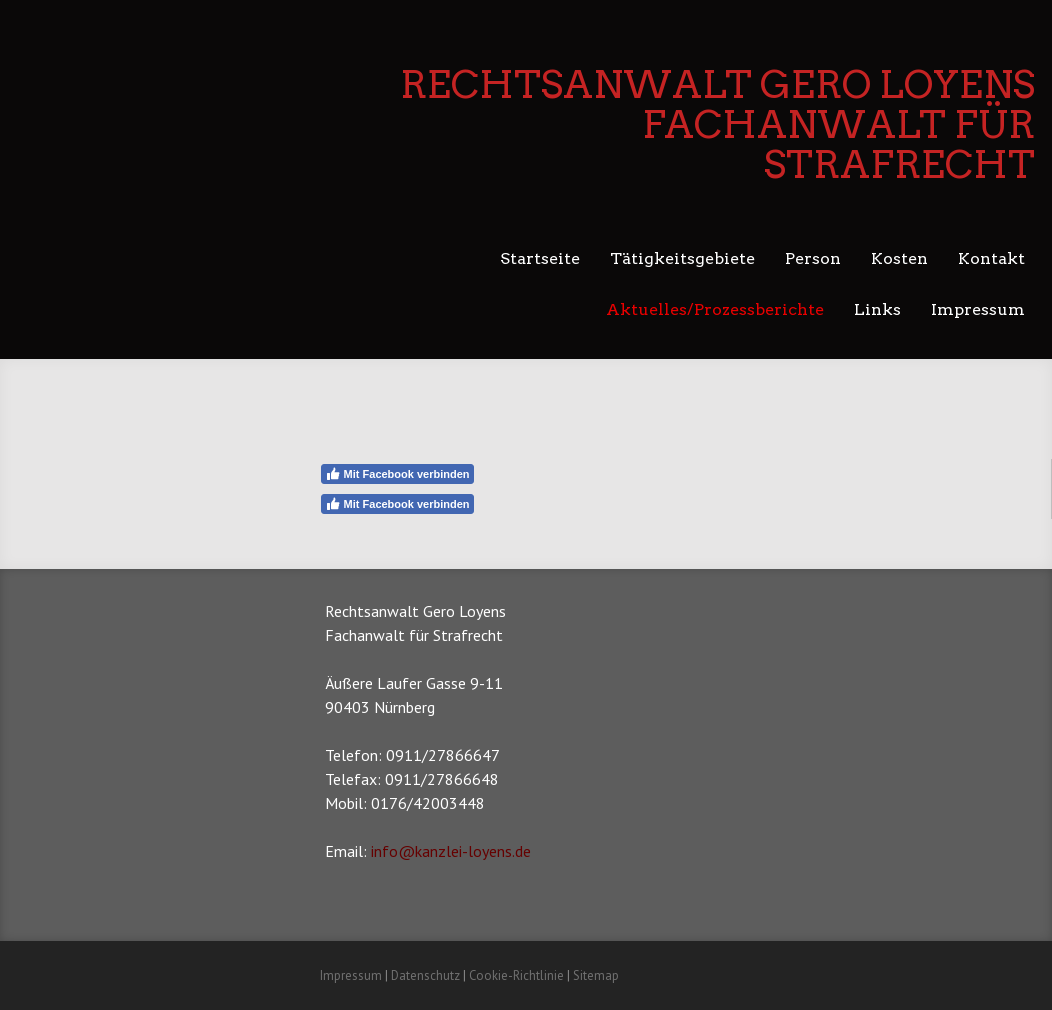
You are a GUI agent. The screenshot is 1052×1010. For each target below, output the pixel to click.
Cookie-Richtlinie (516, 975)
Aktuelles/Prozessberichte (715, 309)
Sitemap (596, 975)
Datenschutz (425, 975)
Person (813, 258)
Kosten (899, 258)
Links (877, 309)
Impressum (978, 309)
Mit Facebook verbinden (397, 474)
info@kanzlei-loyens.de (451, 851)
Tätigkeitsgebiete (682, 258)
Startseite (540, 258)
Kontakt (991, 258)
